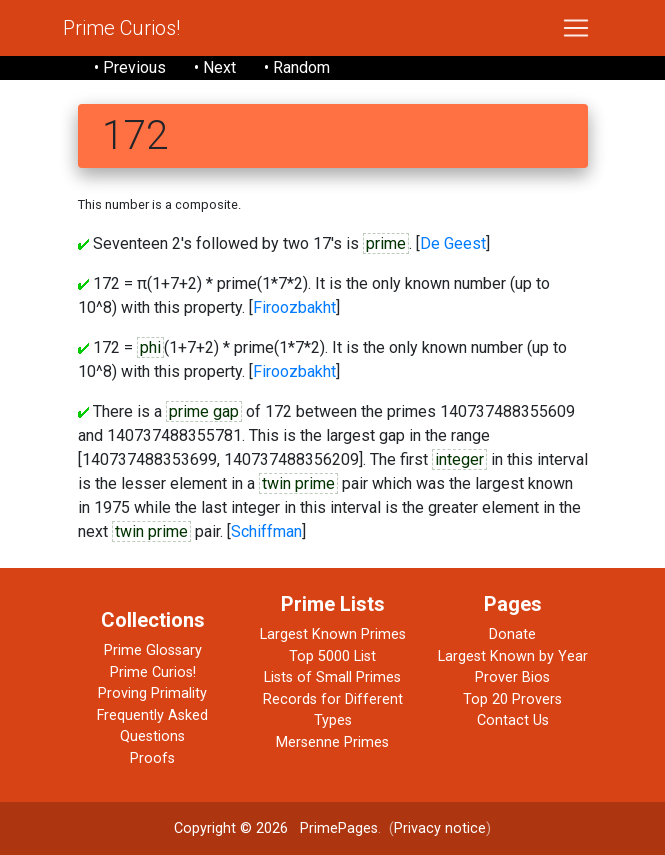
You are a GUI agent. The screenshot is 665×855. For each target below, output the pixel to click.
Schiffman (266, 531)
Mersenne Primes (332, 742)
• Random (297, 67)
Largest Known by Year (513, 656)
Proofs (152, 758)
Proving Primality (152, 693)
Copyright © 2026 (231, 828)
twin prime (298, 483)
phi (150, 347)
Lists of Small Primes (332, 677)
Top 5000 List (332, 656)
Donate (512, 634)
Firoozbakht (294, 307)
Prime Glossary (153, 650)
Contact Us (513, 720)
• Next (215, 67)
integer (459, 459)
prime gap (204, 411)
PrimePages (339, 828)
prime (386, 243)
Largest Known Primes (333, 634)
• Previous (130, 67)
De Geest (453, 243)
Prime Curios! (121, 28)
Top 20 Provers (512, 699)
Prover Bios (512, 677)
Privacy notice (440, 828)
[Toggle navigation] (576, 28)
